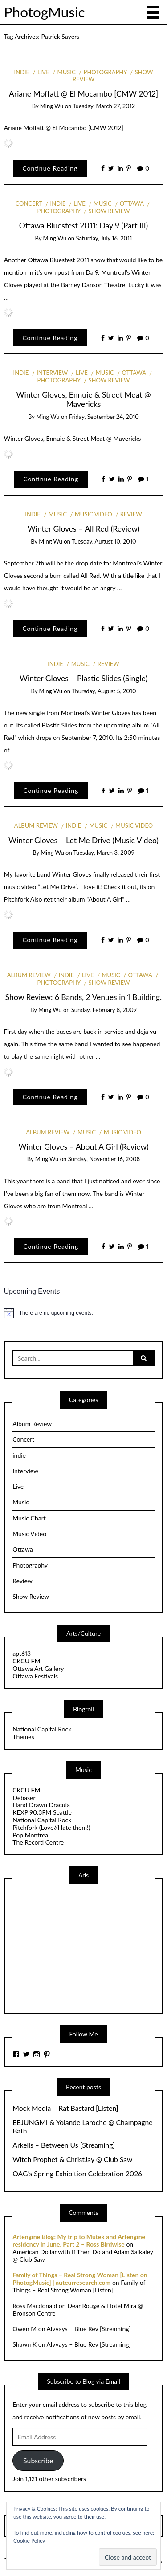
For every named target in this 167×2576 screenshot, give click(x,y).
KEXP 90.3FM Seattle (42, 1812)
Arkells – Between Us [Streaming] (63, 2145)
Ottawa (132, 203)
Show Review (109, 211)
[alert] (83, 1313)
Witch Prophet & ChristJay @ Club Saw (72, 2159)
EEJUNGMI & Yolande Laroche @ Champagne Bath (82, 2126)
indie (22, 72)
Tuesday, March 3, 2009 (103, 852)
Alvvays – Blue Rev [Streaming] (89, 2328)
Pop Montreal (30, 1835)
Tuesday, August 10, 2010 (104, 541)
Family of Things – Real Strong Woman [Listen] (78, 2286)
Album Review (36, 825)
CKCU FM (26, 1661)
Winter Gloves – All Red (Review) (84, 528)
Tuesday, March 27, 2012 (104, 106)
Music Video (93, 514)
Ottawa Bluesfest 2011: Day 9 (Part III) (83, 225)
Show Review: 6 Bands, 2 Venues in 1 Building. (83, 997)
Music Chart (29, 1518)
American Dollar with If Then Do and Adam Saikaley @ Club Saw (82, 2255)
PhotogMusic (44, 12)
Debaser (23, 1797)
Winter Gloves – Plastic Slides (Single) (83, 678)
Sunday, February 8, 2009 (104, 1009)
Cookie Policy (29, 2540)
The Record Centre (38, 1842)
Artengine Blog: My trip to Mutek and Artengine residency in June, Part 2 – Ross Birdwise (78, 2240)
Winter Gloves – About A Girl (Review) (83, 1146)
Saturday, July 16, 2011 (104, 238)
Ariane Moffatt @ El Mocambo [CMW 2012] (83, 93)
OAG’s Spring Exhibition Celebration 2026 (77, 2174)
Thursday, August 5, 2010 (104, 691)
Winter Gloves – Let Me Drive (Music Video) (83, 840)
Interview (52, 372)
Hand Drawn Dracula (41, 1804)
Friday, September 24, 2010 (104, 416)
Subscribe (38, 2460)
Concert (28, 203)
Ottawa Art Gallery (38, 1668)
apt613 (21, 1653)
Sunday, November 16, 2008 (104, 1158)
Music (66, 72)
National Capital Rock (41, 1729)
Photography (105, 72)
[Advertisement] (79, 1947)
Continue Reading (49, 168)
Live (43, 72)
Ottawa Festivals (35, 1676)
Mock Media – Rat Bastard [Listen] (65, 2108)
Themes (23, 1736)
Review (131, 514)
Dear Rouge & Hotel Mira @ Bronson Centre (77, 2309)
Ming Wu (52, 106)
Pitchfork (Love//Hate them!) (51, 1827)
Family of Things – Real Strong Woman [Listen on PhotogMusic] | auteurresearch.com (79, 2278)
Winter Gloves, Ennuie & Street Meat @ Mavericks (83, 399)
